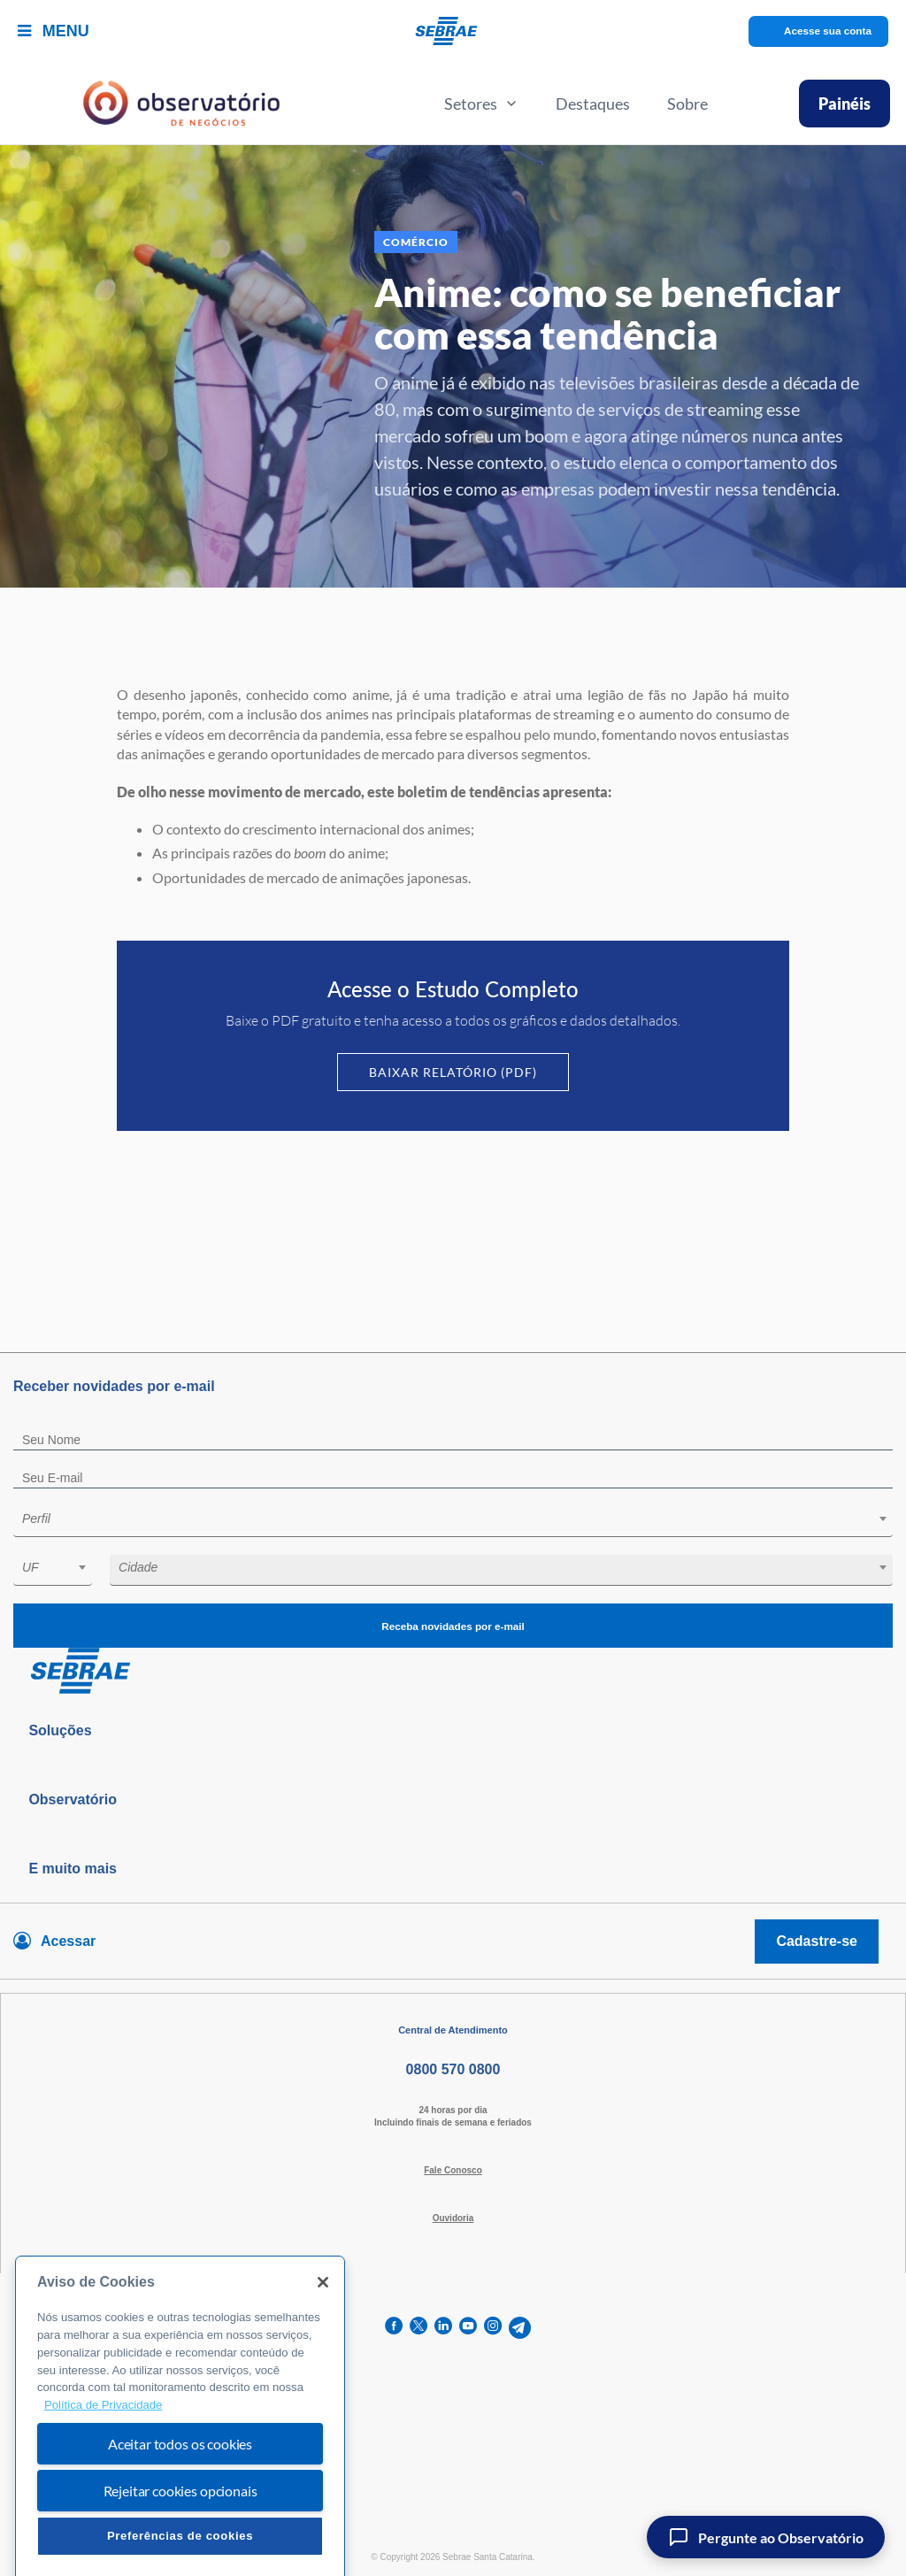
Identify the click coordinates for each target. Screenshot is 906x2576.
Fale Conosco (453, 2170)
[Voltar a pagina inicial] (453, 31)
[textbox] (462, 1518)
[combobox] (453, 1521)
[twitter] (418, 2328)
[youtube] (468, 2328)
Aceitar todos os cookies (180, 2488)
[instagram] (493, 2328)
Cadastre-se (816, 1941)
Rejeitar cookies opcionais (180, 2534)
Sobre (687, 103)
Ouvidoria (453, 2218)
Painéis (844, 103)
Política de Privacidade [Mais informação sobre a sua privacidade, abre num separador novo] (103, 2450)
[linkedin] (443, 2328)
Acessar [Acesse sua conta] (68, 1941)
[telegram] (520, 2328)
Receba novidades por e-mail (453, 1626)
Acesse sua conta (827, 31)
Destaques (593, 103)
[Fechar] (322, 2327)
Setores (481, 103)
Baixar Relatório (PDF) (453, 1072)
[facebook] (394, 2328)
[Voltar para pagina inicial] (453, 1672)
